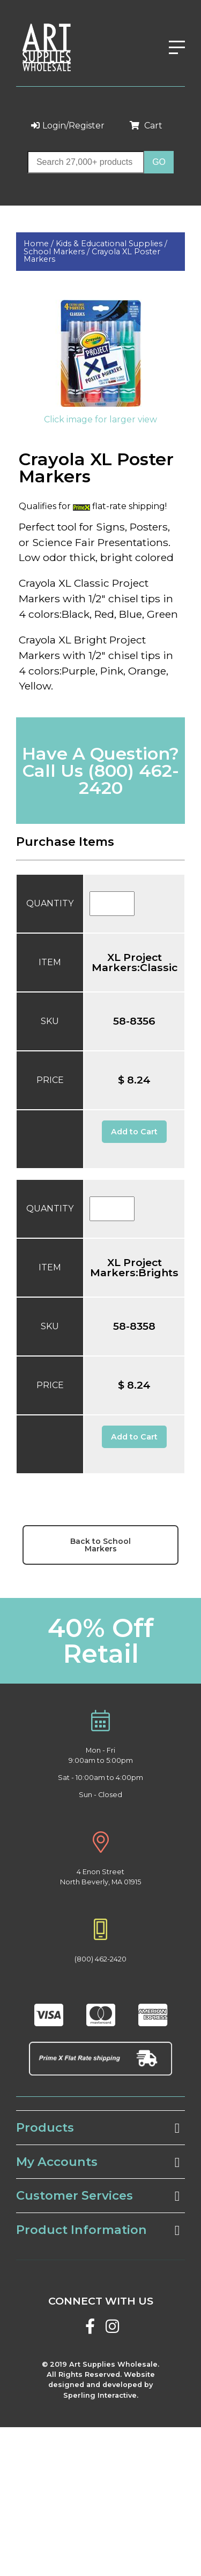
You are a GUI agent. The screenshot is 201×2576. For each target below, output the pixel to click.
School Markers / (58, 251)
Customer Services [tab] (98, 2195)
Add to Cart (134, 1132)
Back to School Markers (100, 1545)
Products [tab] (98, 2127)
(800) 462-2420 (129, 779)
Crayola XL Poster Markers (92, 255)
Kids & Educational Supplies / (111, 243)
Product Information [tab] (98, 2230)
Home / (40, 243)
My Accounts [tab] (98, 2162)
